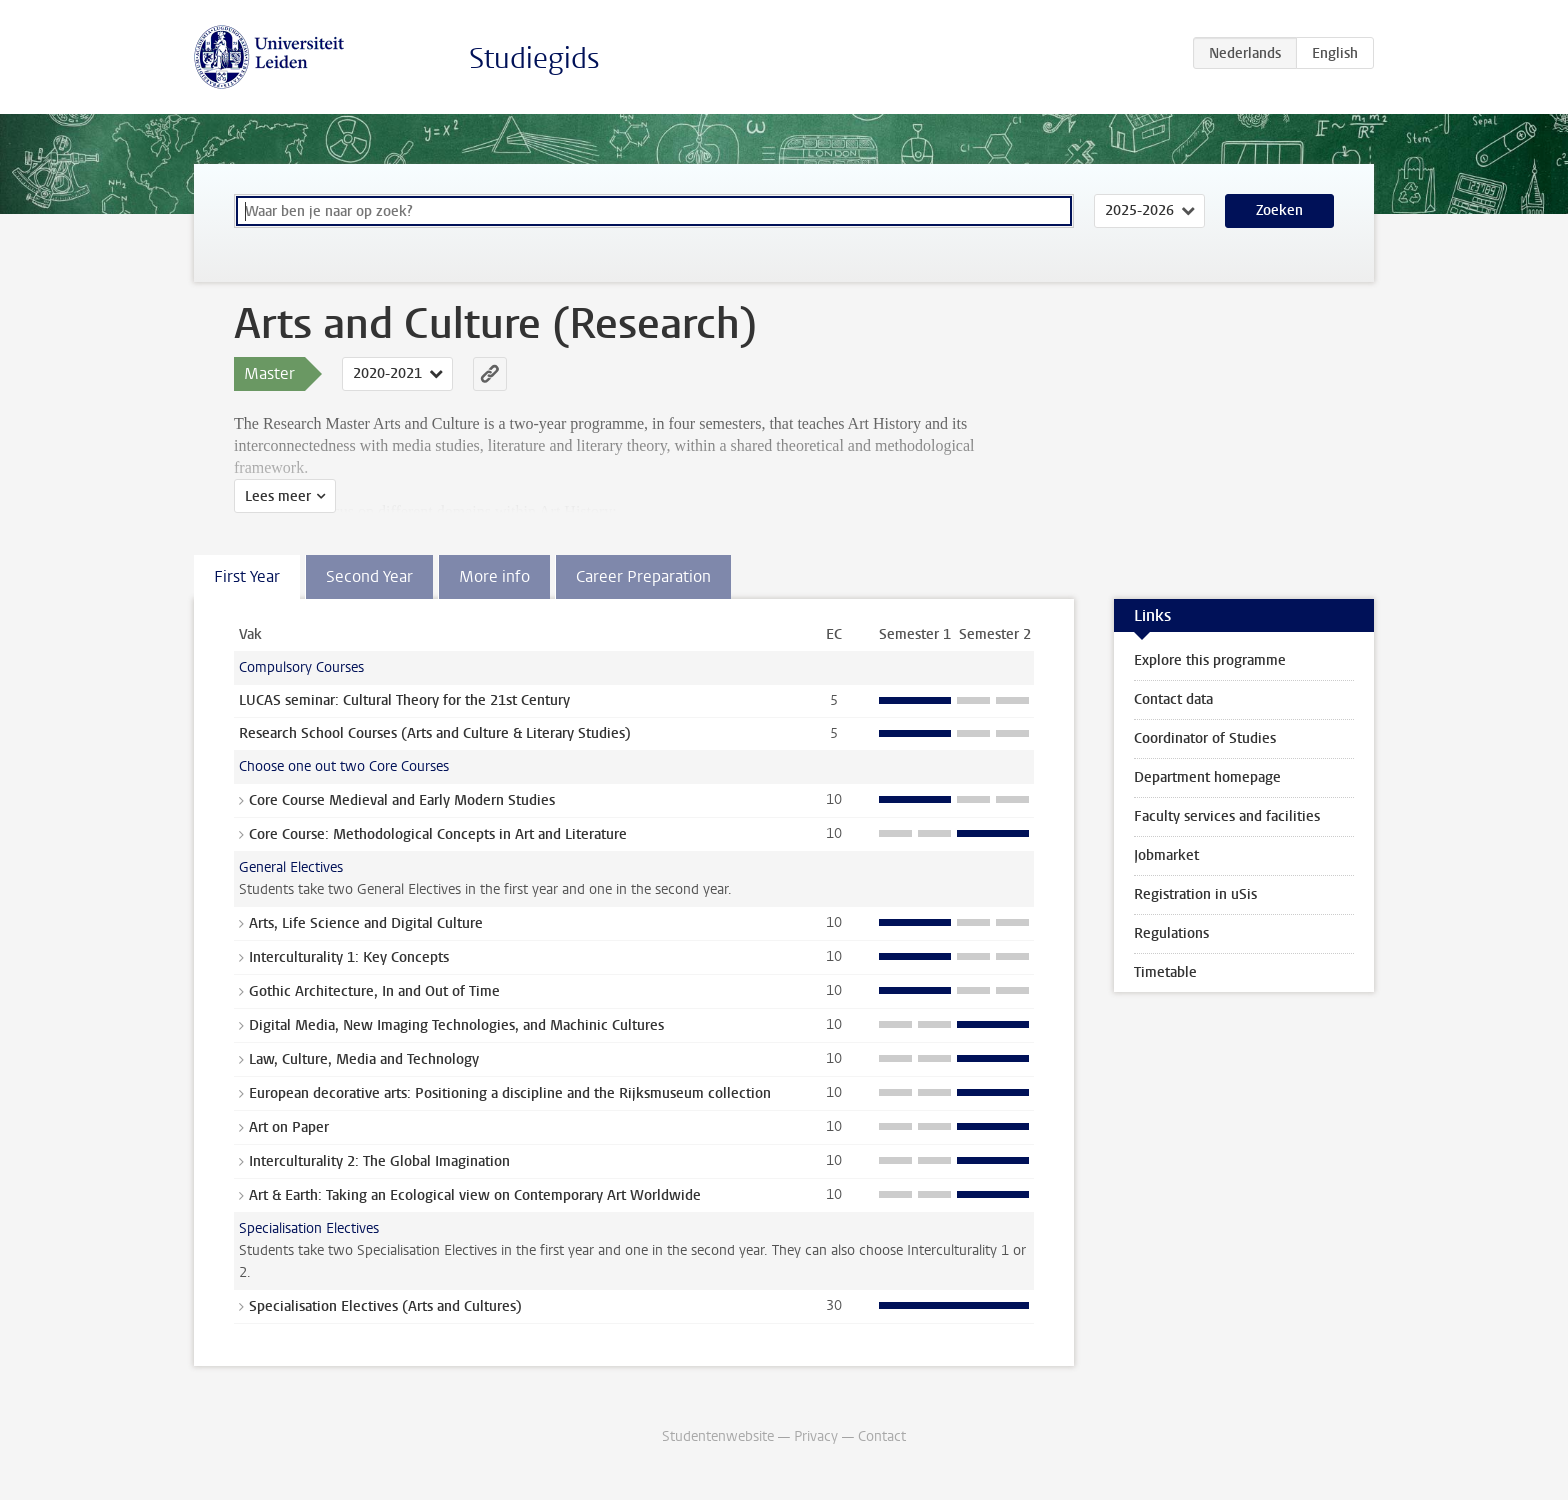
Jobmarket (1166, 855)
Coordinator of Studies (1205, 738)
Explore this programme (1210, 660)
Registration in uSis (1195, 894)
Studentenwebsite (718, 1436)
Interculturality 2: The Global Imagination (379, 1161)
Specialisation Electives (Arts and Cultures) (385, 1306)
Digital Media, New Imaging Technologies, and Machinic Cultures (456, 1025)
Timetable (1165, 972)
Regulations (1171, 933)
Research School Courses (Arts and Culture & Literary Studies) (435, 733)
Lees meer (278, 496)
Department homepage (1207, 777)
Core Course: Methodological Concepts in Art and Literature (438, 834)
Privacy (816, 1436)
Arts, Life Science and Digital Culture (366, 923)
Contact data (1173, 699)
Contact (882, 1436)
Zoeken (1279, 210)
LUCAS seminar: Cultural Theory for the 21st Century (404, 700)
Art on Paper (289, 1127)
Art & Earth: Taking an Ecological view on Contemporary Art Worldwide (475, 1195)
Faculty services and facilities (1227, 816)
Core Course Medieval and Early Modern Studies (402, 800)
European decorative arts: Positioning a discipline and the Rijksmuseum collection (510, 1093)
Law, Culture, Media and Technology (364, 1059)
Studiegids (534, 58)
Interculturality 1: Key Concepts (349, 957)
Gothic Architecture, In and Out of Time (374, 991)
